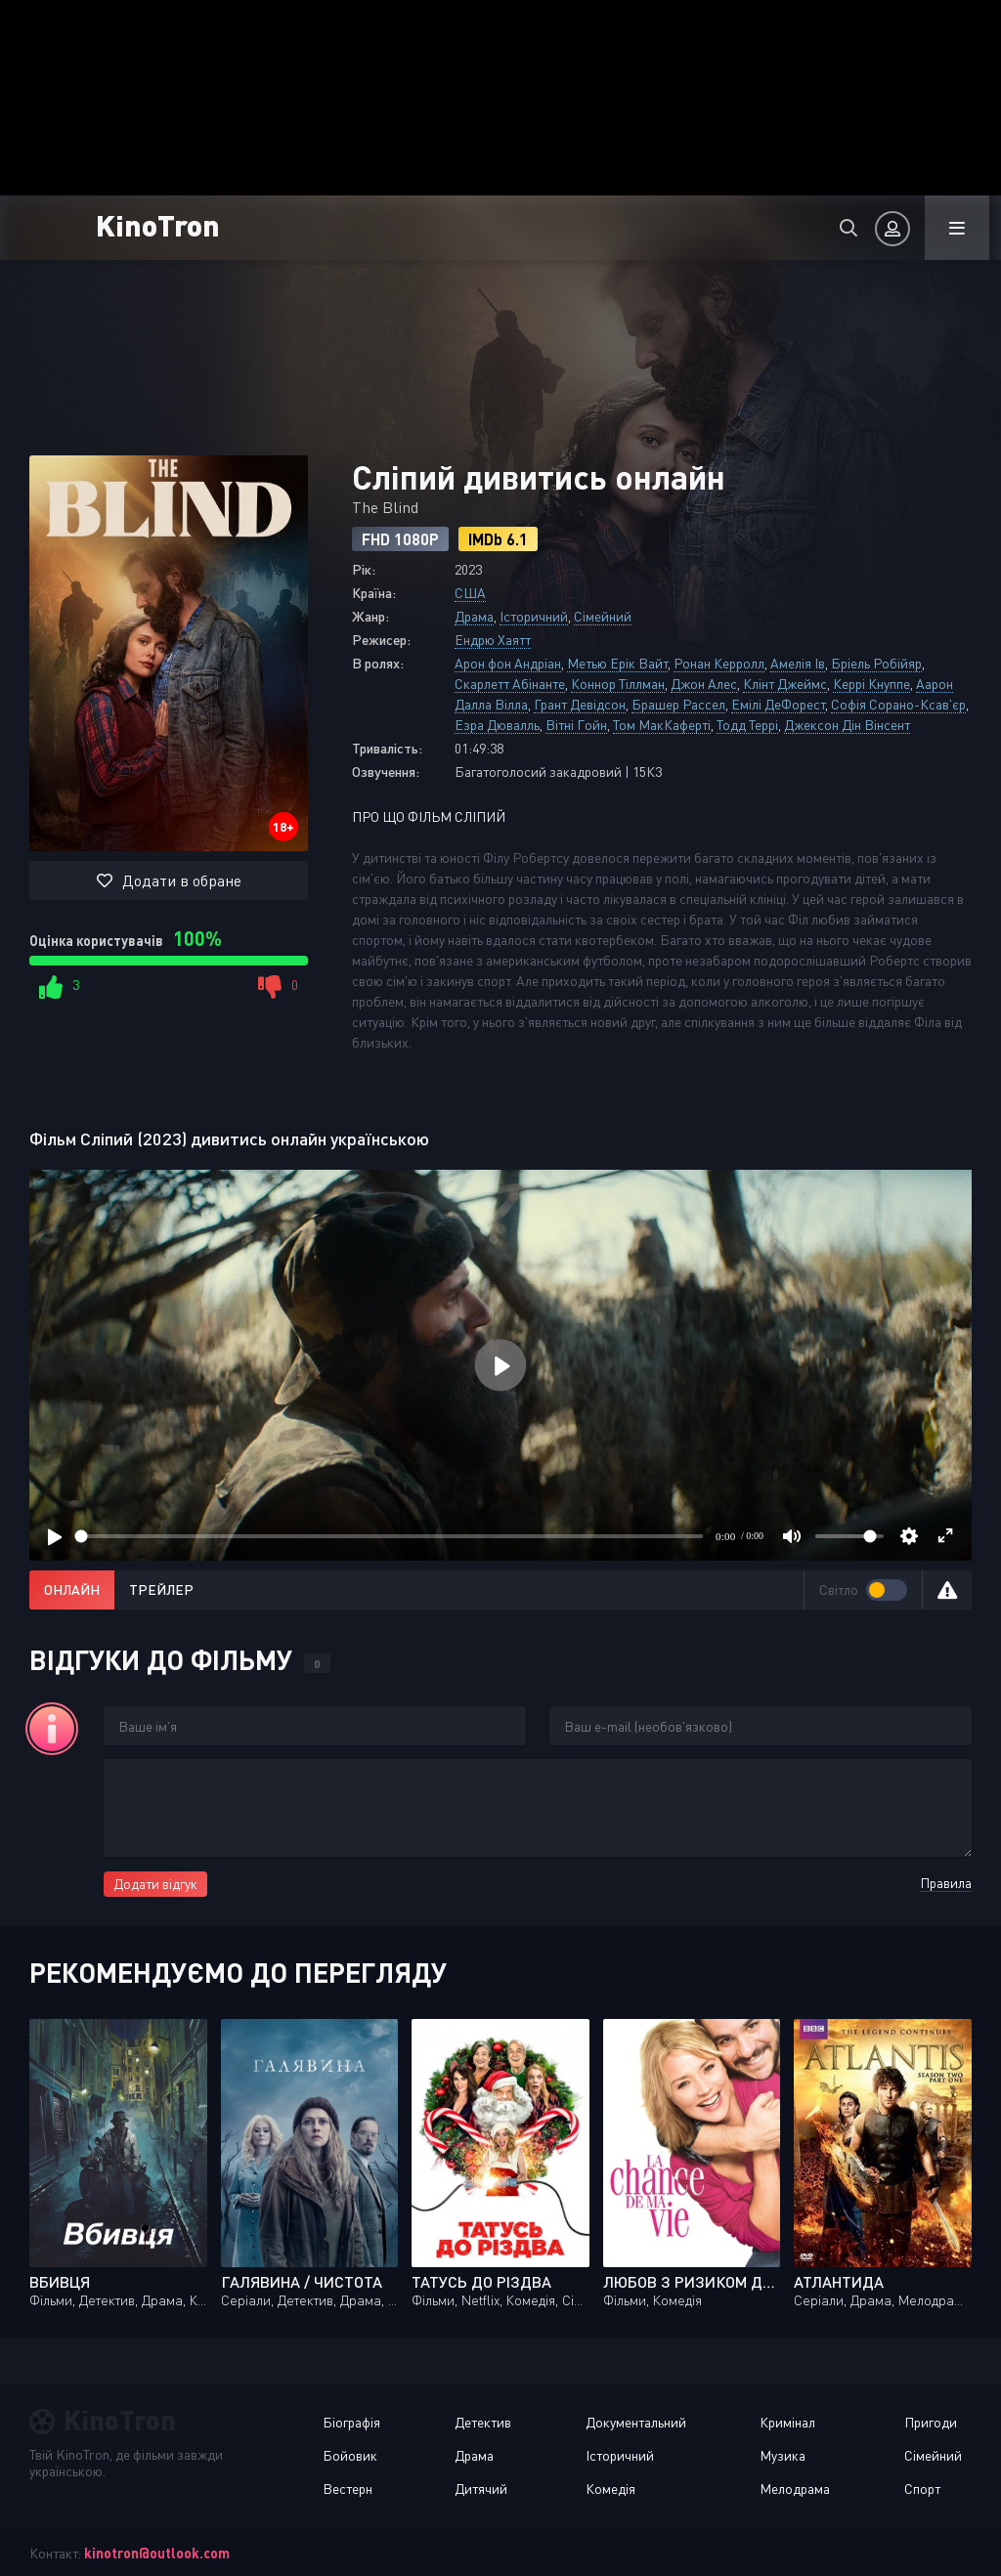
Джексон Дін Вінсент (847, 724)
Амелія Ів (797, 663)
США (470, 592)
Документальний (636, 2422)
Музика (782, 2455)
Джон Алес (704, 683)
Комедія (610, 2488)
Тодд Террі (747, 724)
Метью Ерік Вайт (617, 663)
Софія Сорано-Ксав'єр (898, 704)
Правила (946, 1882)
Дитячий (481, 2488)
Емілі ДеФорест (778, 704)
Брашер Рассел (678, 704)
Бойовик (350, 2455)
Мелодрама (795, 2488)
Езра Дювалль (497, 724)
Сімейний (602, 616)
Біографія (351, 2422)
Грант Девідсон (580, 704)
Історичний (534, 616)
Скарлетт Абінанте (510, 683)
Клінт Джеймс (785, 683)
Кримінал (787, 2422)
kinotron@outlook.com (157, 2553)
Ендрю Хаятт (493, 639)
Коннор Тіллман (618, 683)
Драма (474, 616)
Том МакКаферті (662, 724)
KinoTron (158, 224)
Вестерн (347, 2488)
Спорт (922, 2488)
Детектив (483, 2422)
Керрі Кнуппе (871, 683)
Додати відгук (155, 1883)
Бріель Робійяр (876, 663)
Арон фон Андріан (508, 663)
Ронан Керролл (719, 663)
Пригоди (930, 2422)
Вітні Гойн (576, 724)
